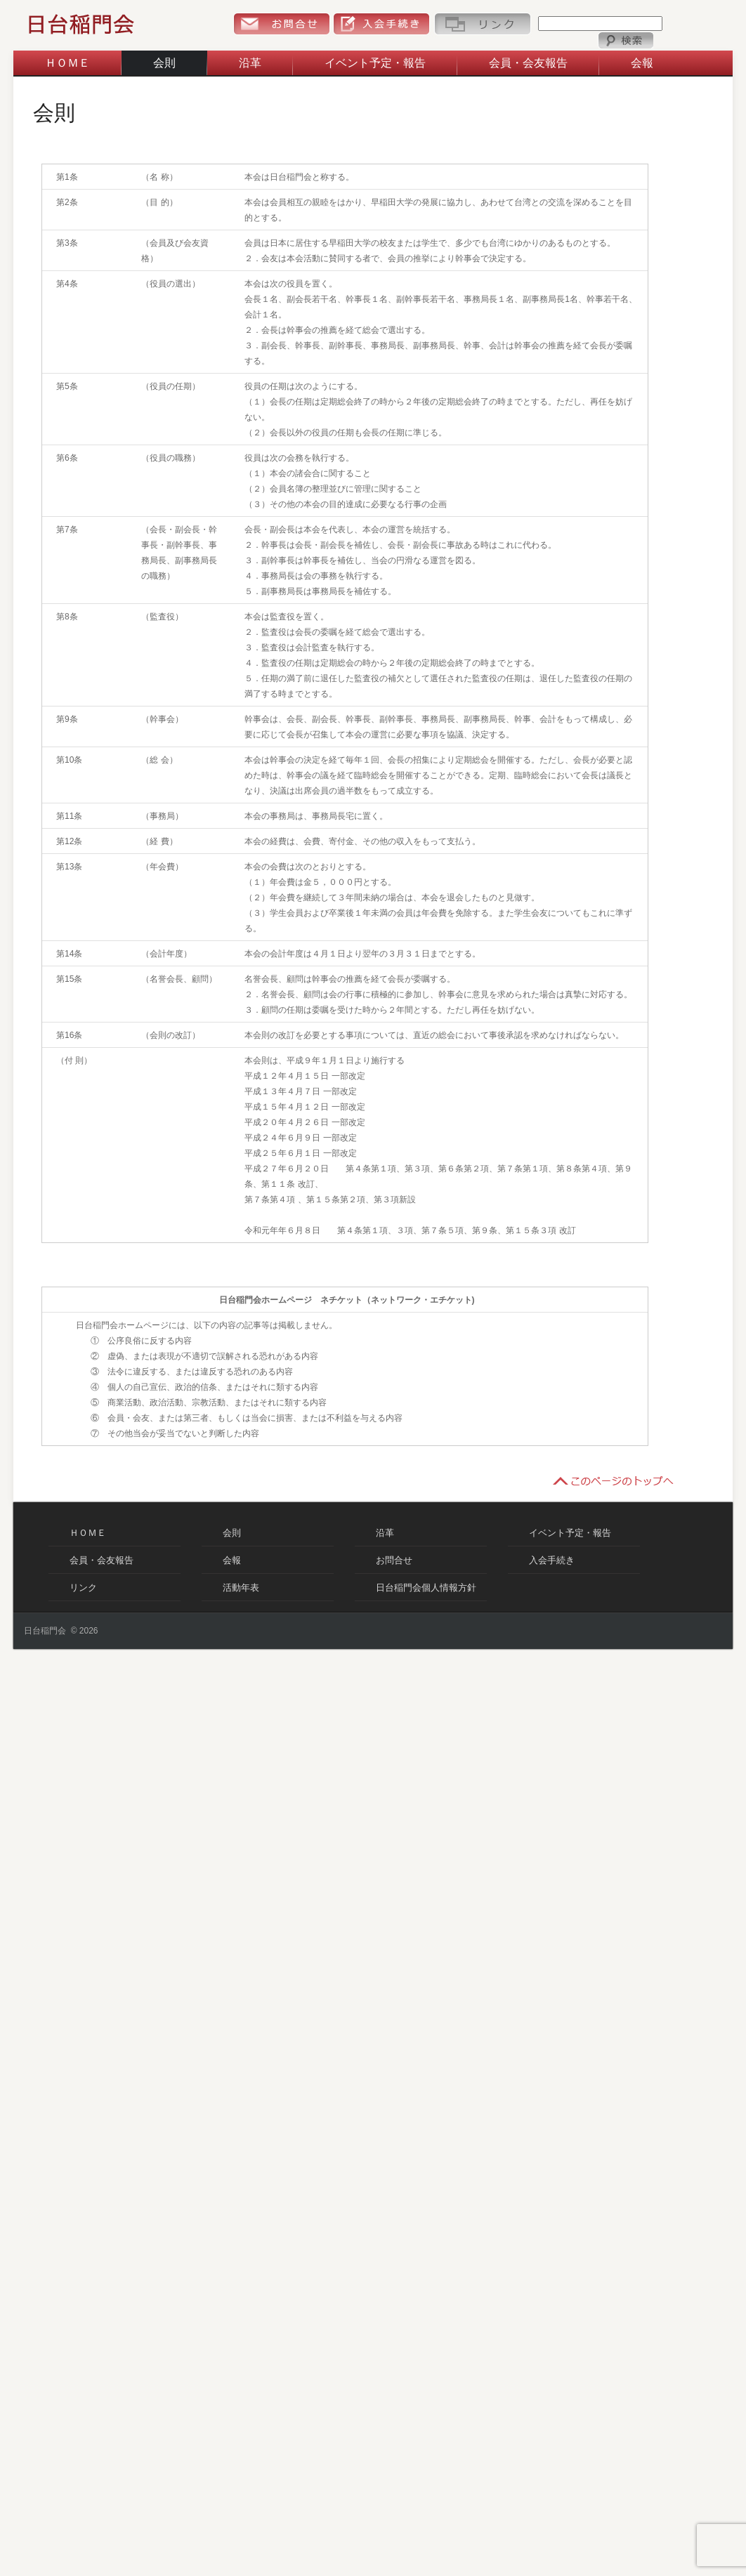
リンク (482, 24)
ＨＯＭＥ (67, 63)
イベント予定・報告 (375, 63)
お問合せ (281, 24)
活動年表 (241, 1587)
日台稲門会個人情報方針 (426, 1587)
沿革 (250, 63)
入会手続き (382, 24)
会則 (164, 63)
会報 (642, 63)
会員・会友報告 (528, 63)
